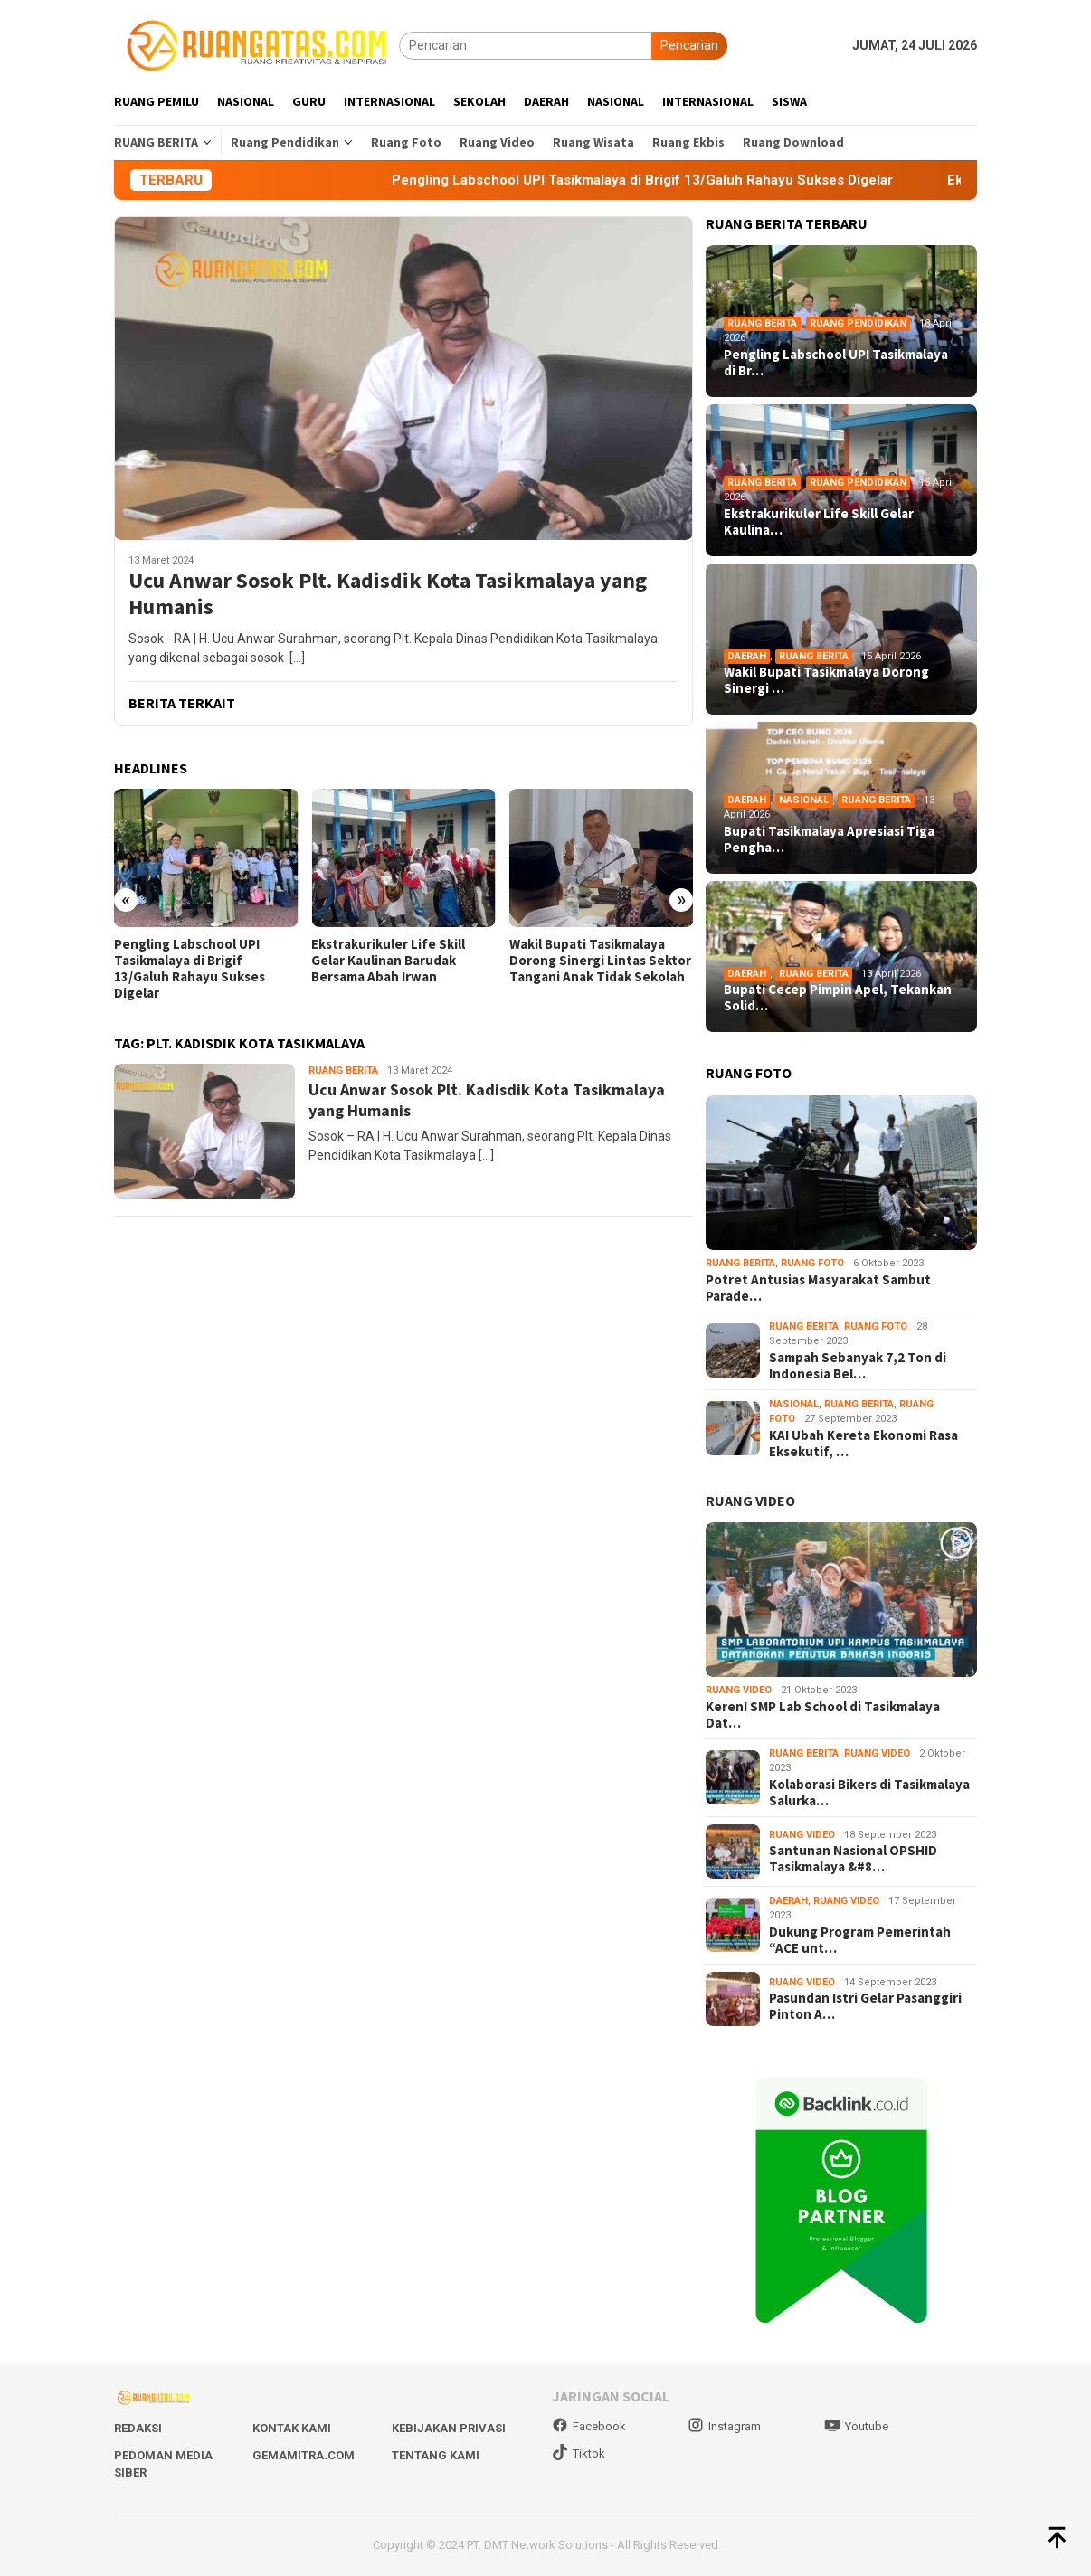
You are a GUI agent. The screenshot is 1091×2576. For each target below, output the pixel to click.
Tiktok (578, 2453)
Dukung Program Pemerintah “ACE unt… (860, 1940)
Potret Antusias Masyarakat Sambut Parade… (818, 1288)
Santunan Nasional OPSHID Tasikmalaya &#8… (853, 1858)
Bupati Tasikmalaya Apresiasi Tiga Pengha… (829, 839)
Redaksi (138, 2428)
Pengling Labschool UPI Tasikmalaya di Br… (836, 362)
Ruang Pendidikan (858, 323)
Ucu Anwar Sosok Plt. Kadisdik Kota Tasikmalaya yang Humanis (387, 594)
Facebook (589, 2426)
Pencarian (689, 45)
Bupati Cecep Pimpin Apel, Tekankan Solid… (838, 997)
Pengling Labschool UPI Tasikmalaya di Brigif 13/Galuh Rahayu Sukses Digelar (189, 968)
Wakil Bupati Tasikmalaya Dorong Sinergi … (826, 680)
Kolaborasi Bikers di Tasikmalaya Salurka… (869, 1792)
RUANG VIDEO (750, 1501)
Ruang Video (739, 1690)
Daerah (746, 656)
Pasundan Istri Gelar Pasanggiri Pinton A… (865, 2006)
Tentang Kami (435, 2455)
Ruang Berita (343, 1070)
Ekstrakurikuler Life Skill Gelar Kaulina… (819, 522)
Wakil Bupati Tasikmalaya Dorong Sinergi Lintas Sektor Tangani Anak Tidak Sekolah (600, 960)
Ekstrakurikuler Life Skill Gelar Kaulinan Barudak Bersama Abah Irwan (388, 960)
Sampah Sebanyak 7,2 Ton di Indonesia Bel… (857, 1366)
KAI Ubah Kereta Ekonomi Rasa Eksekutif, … (863, 1443)
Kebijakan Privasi (449, 2428)
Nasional (804, 800)
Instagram (724, 2426)
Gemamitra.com (303, 2455)
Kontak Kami (291, 2428)
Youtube (856, 2426)
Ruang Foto (812, 1263)
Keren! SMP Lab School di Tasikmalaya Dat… (823, 1715)
